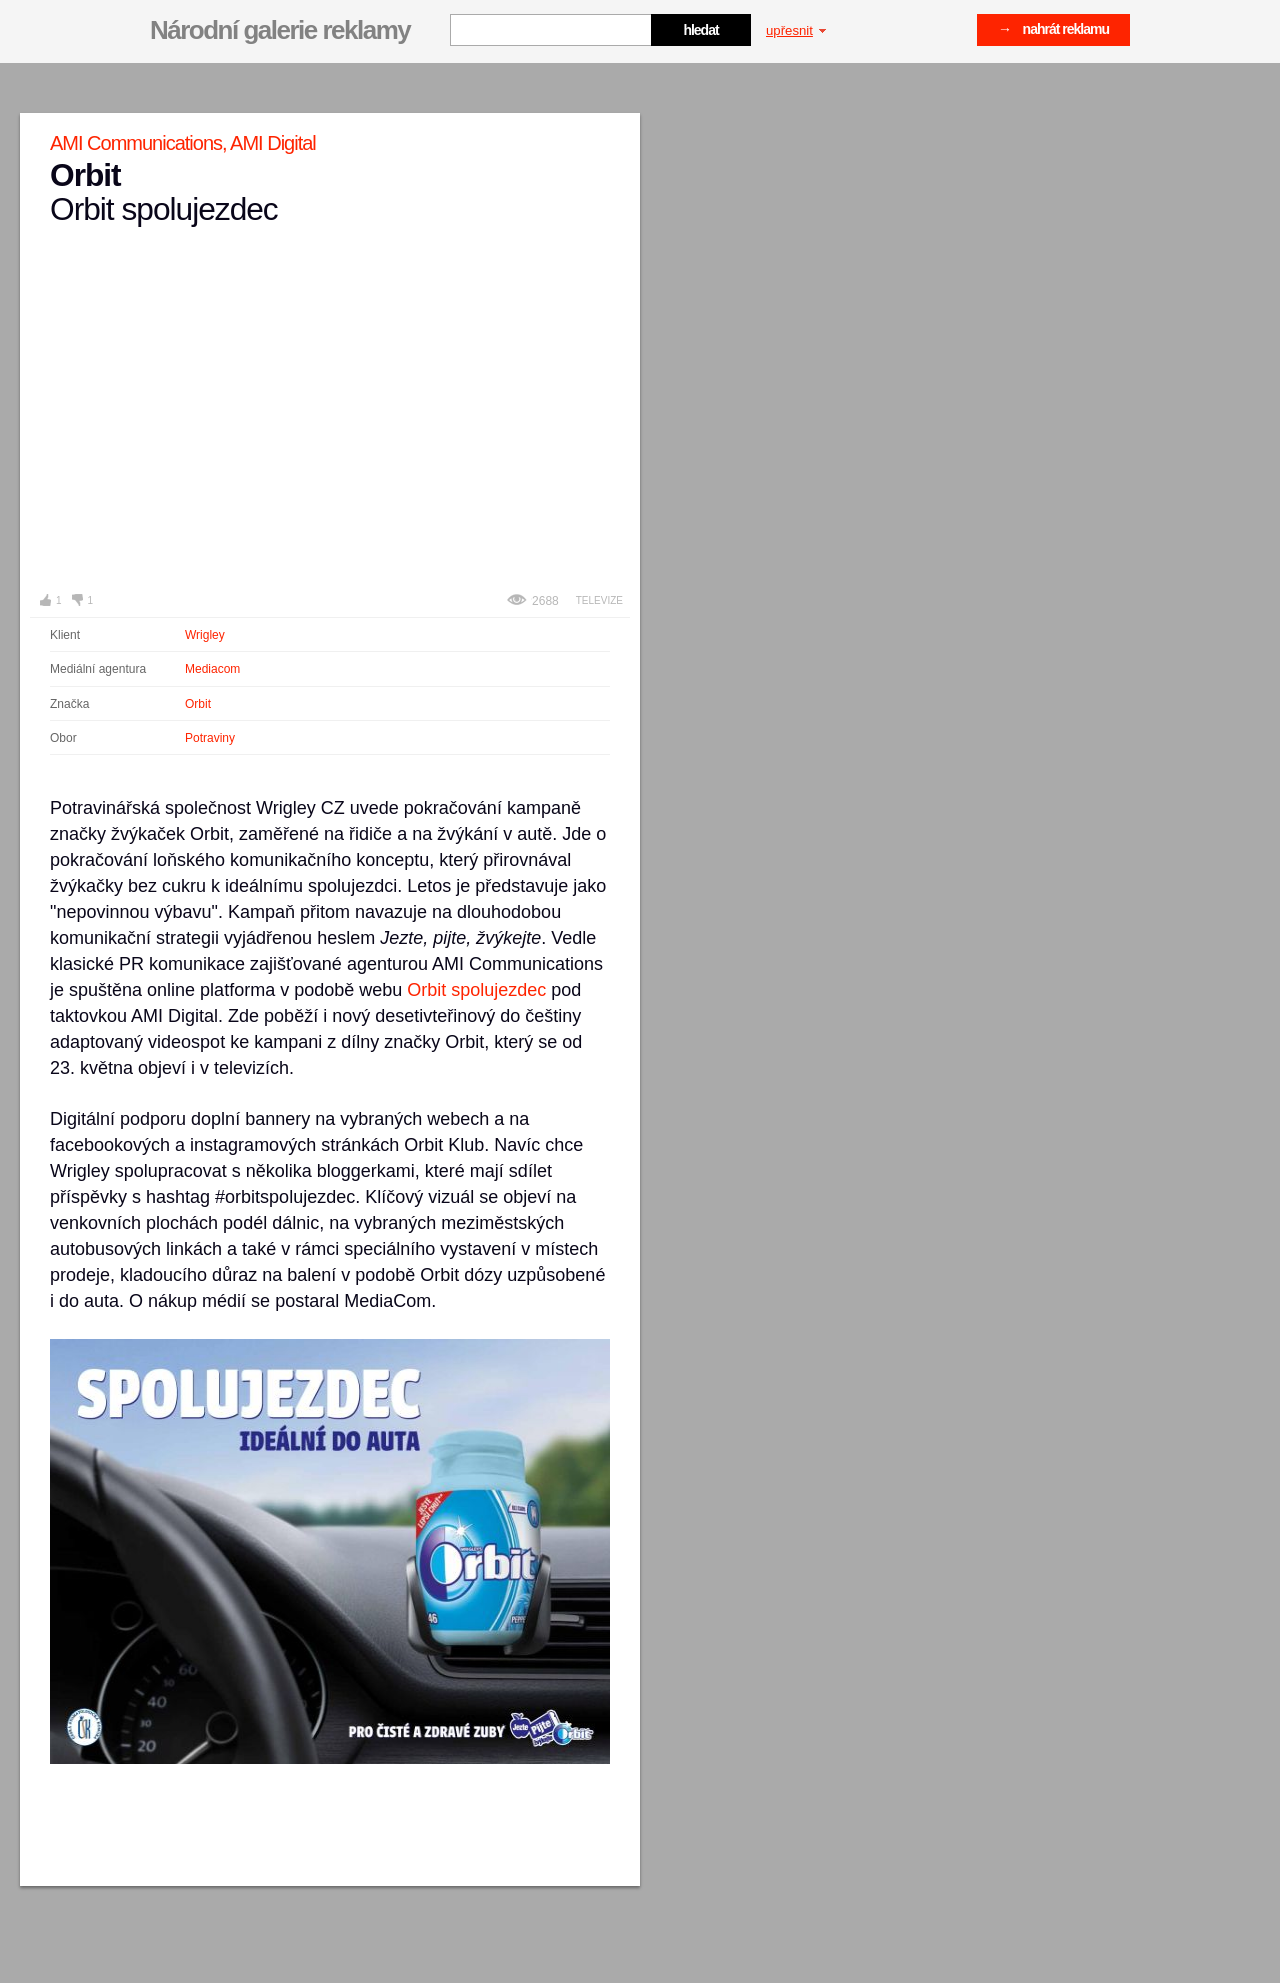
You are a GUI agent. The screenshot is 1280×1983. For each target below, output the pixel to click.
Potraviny (210, 738)
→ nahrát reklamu (1053, 29)
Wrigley (205, 635)
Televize (599, 600)
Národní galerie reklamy (280, 30)
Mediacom (212, 669)
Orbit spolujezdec (476, 990)
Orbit (198, 704)
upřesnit (796, 30)
